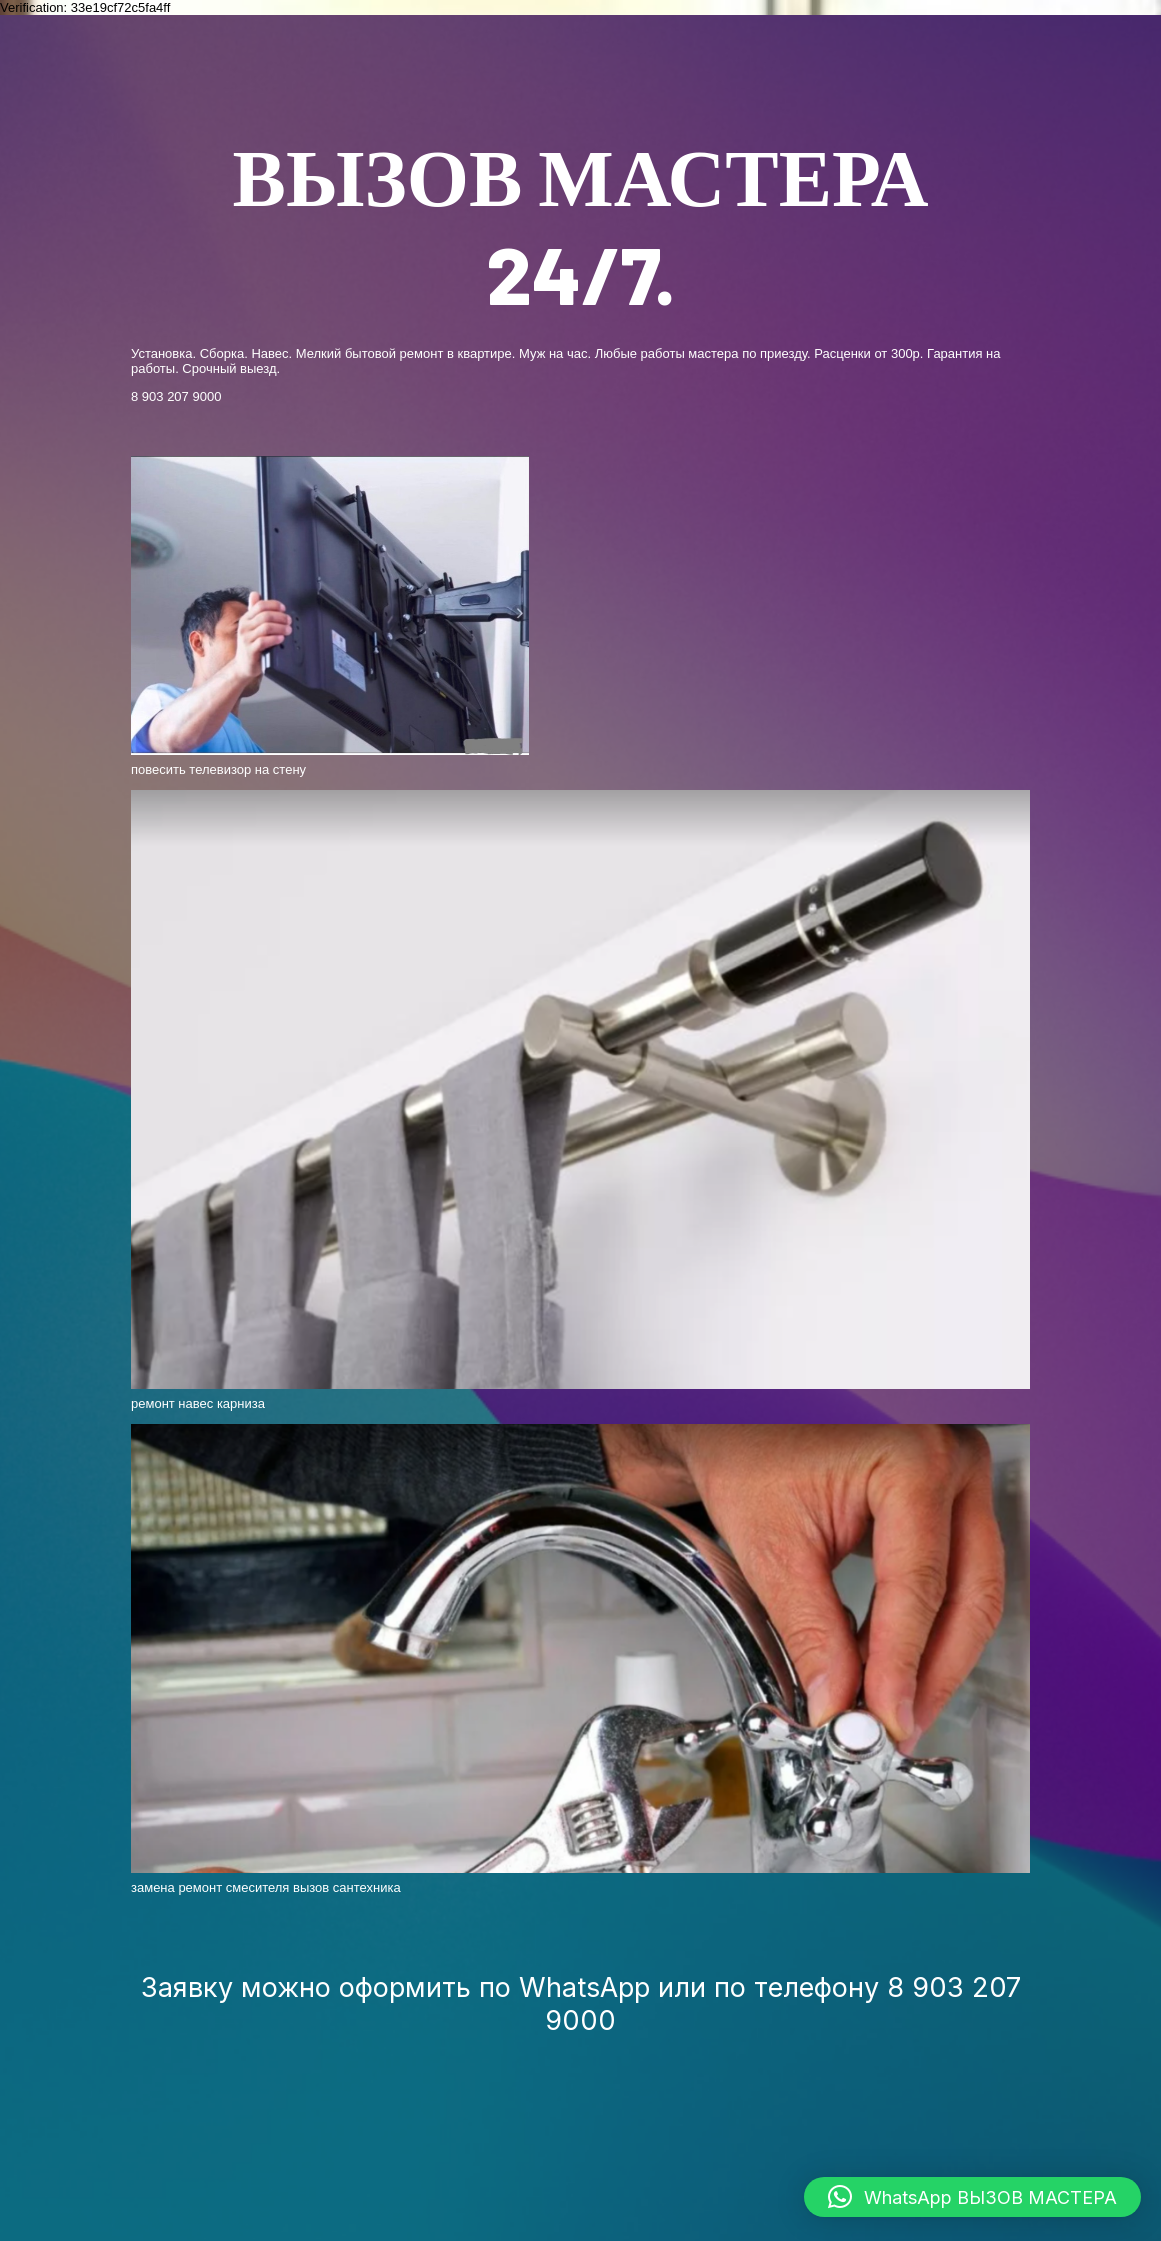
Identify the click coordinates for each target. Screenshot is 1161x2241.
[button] (972, 2197)
